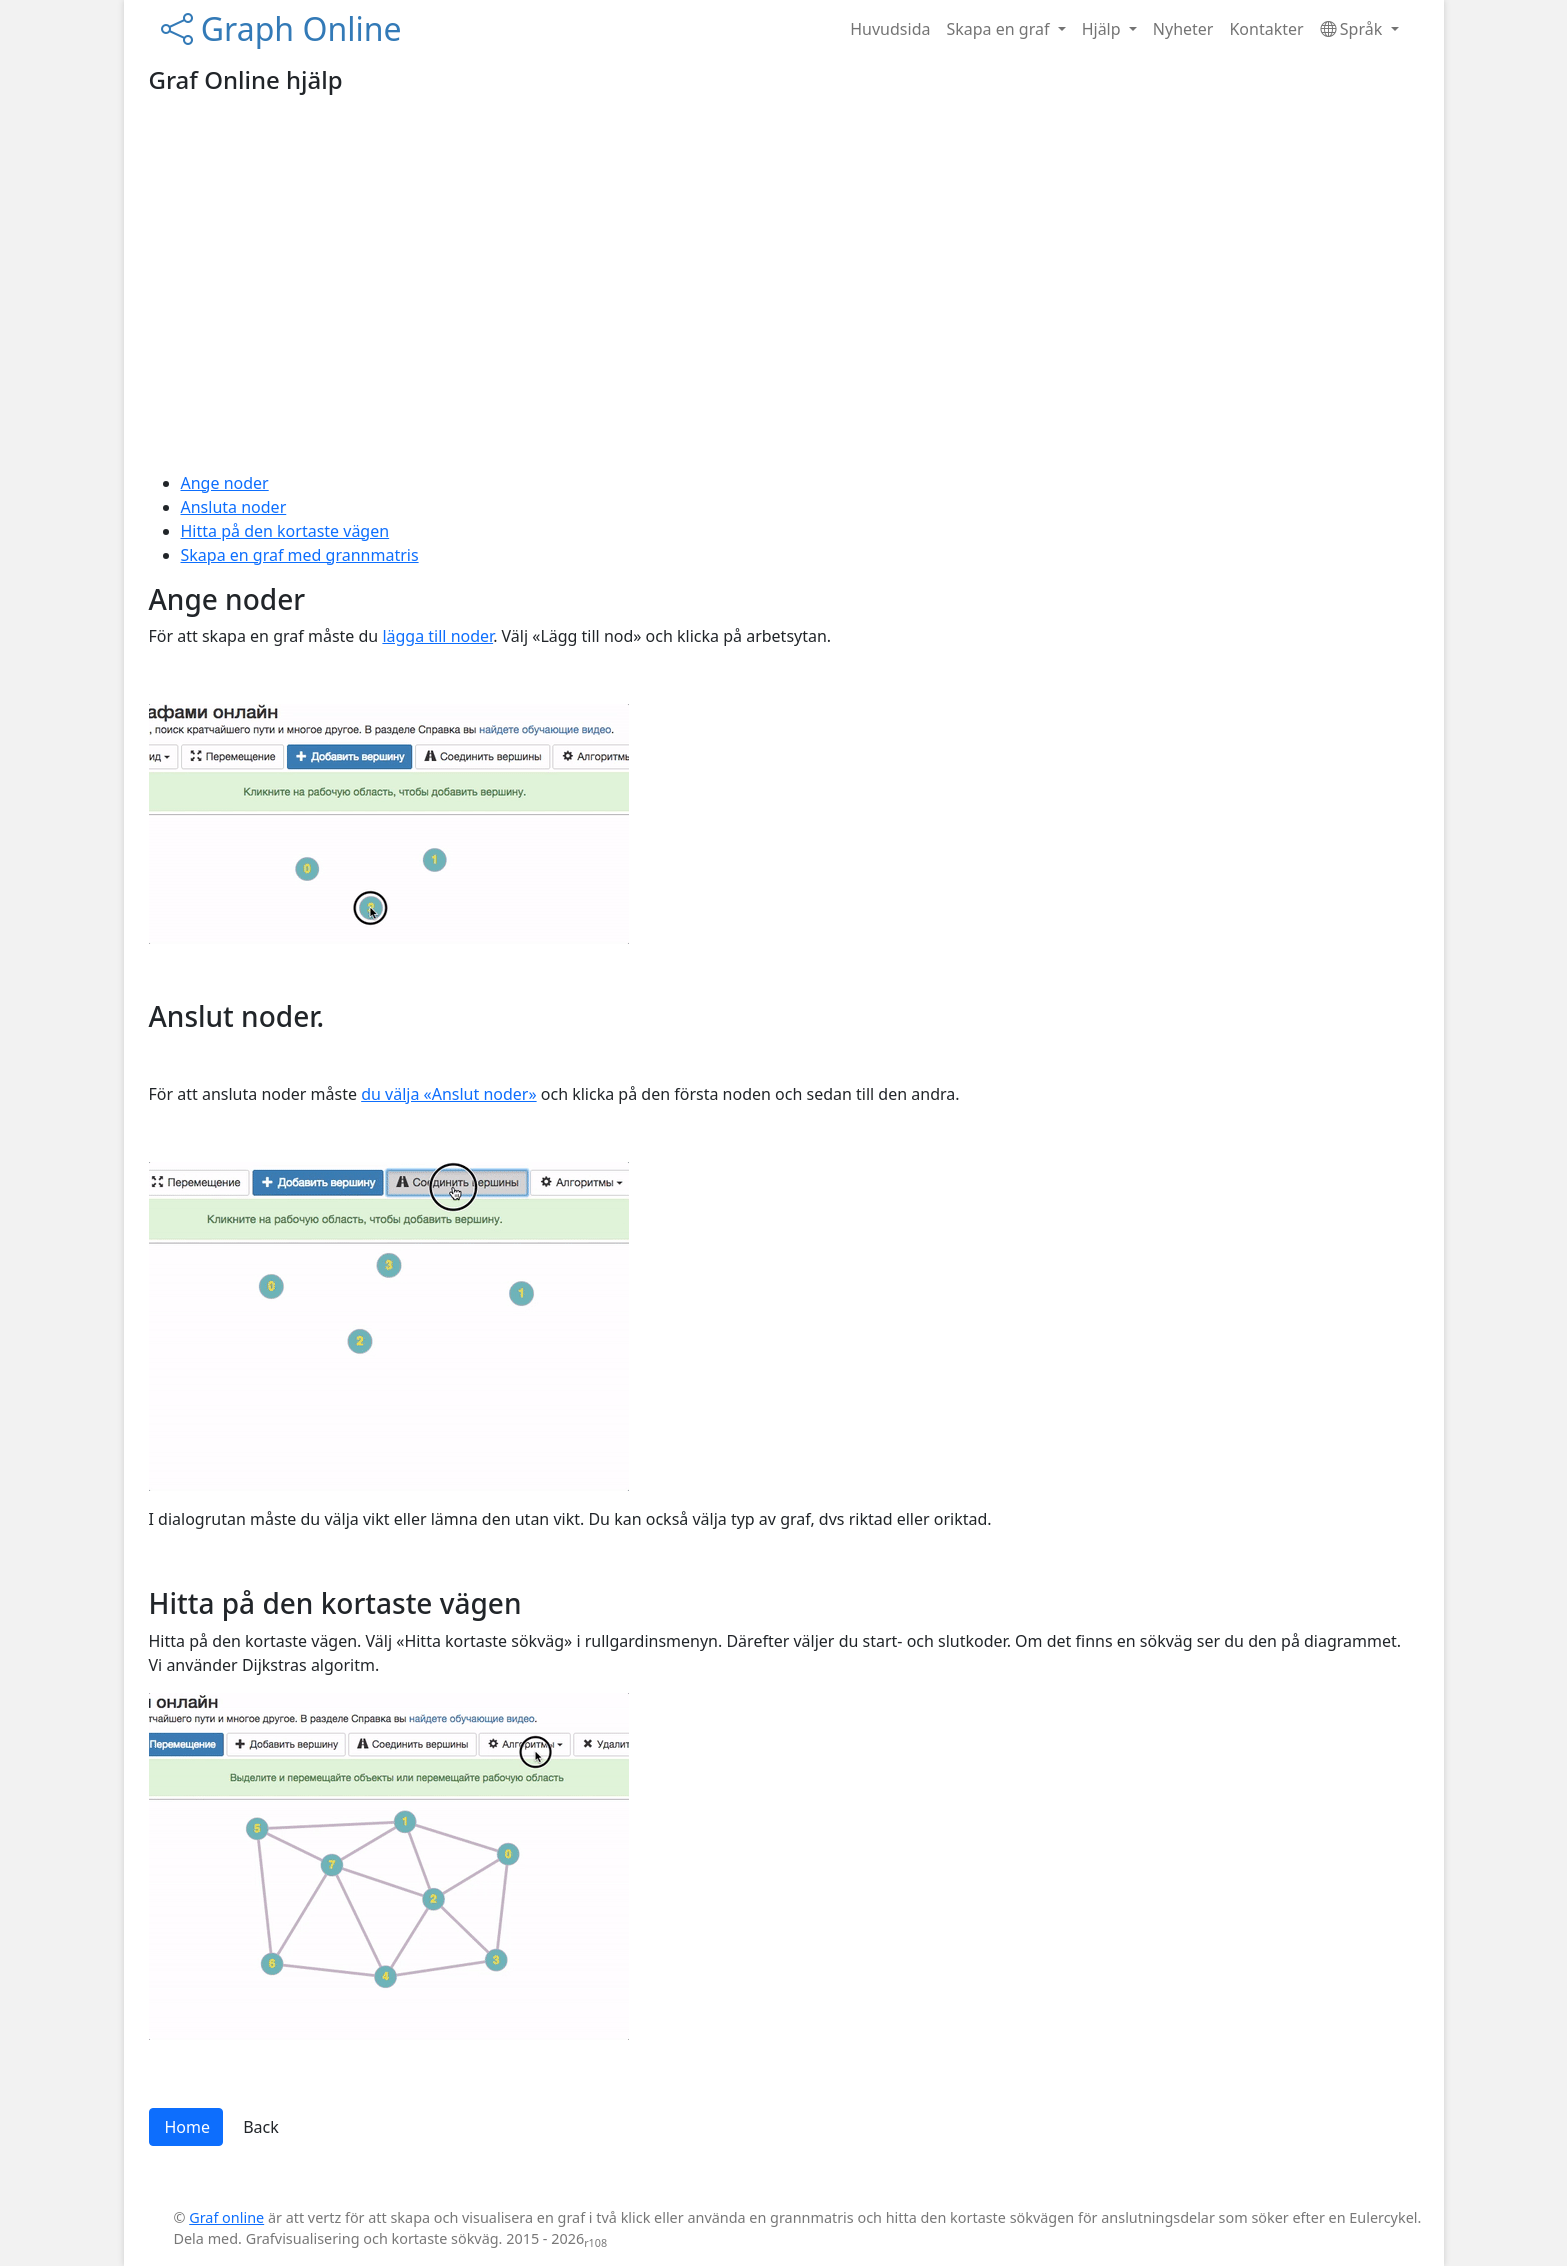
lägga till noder (437, 636)
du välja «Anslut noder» (448, 1094)
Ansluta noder (234, 507)
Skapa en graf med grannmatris (300, 555)
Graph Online (281, 28)
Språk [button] (1353, 29)
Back (261, 2127)
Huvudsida (890, 29)
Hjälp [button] (1103, 29)
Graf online (226, 2217)
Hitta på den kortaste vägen (285, 531)
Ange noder (225, 483)
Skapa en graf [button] (999, 29)
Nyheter (1183, 29)
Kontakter (1266, 29)
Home (188, 2127)
